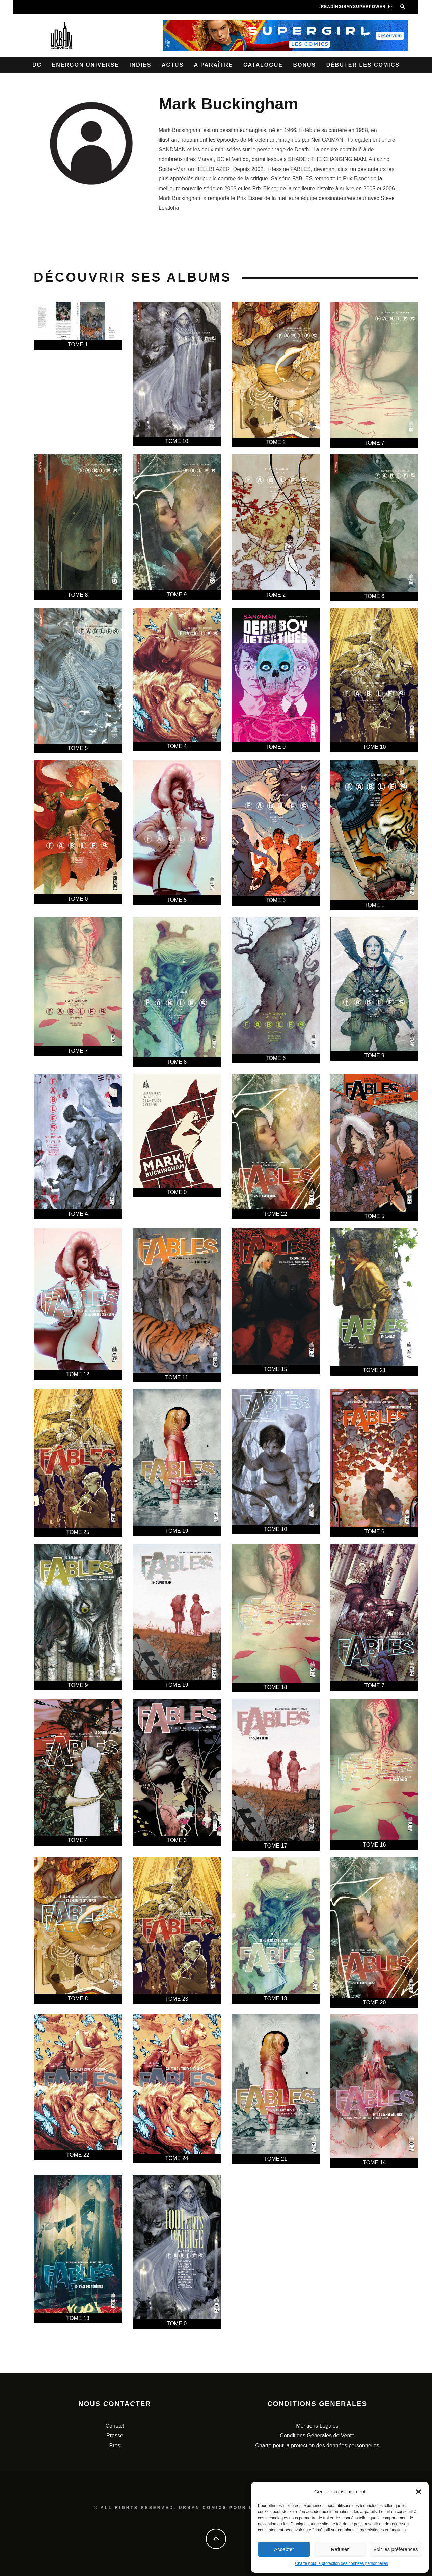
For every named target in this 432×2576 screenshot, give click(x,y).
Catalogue (263, 65)
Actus (173, 65)
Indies (140, 65)
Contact (114, 2426)
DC (37, 65)
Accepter (284, 2549)
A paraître (213, 65)
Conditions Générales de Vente (317, 2435)
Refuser (340, 2549)
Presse (114, 2435)
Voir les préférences (395, 2549)
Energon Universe (85, 65)
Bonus (304, 65)
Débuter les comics (363, 65)
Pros (114, 2445)
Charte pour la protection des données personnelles (341, 2563)
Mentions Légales (317, 2426)
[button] (418, 2491)
